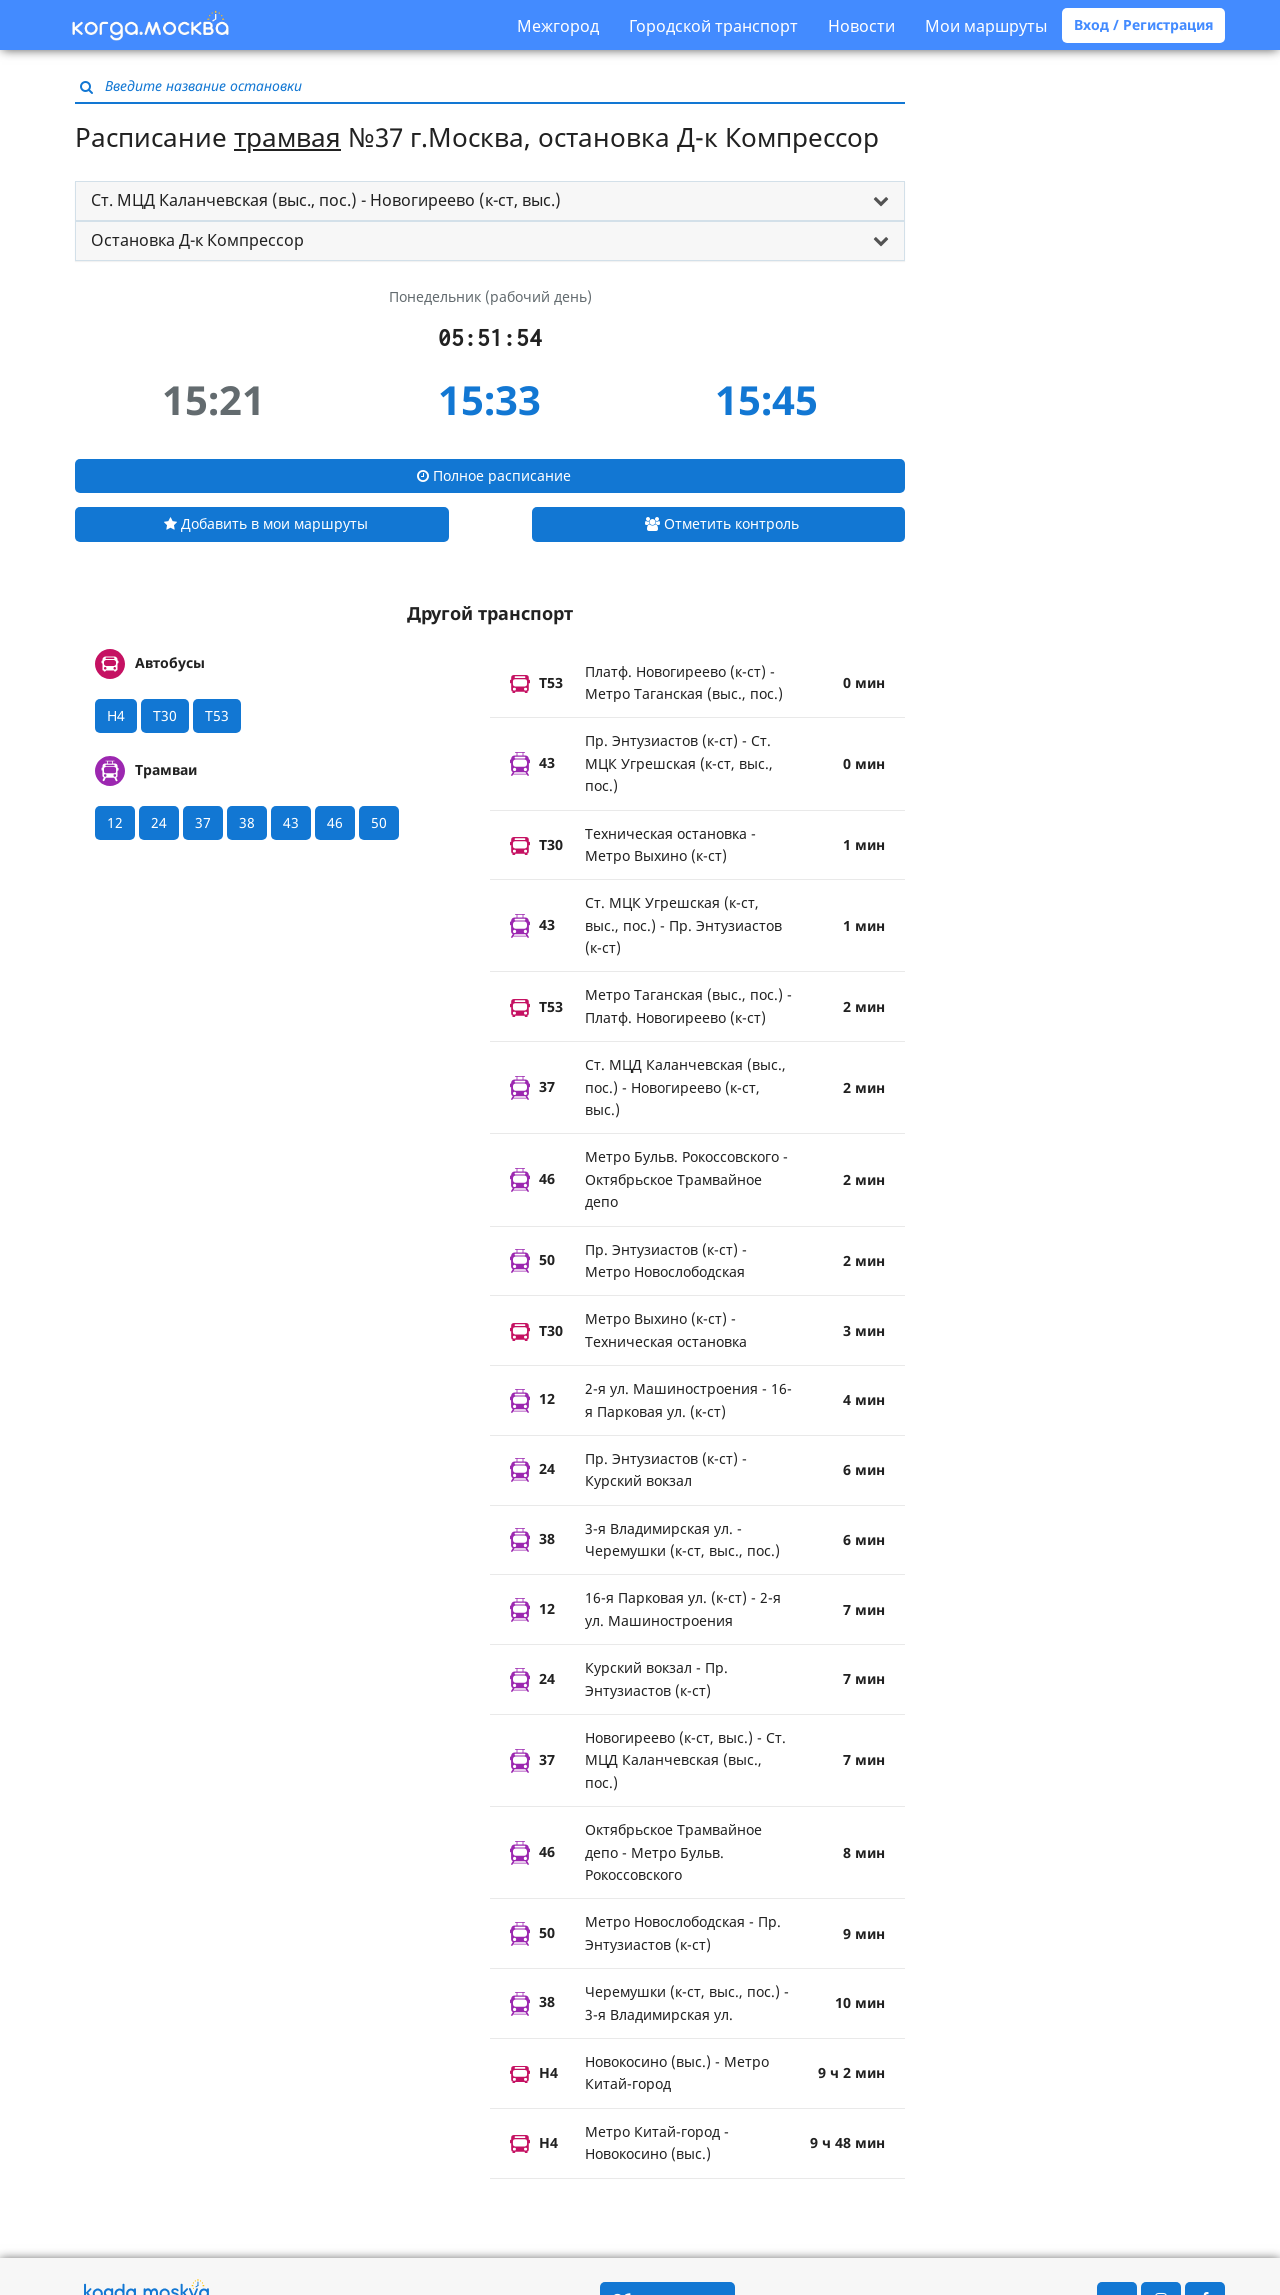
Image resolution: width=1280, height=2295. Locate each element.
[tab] (490, 201)
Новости (861, 26)
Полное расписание (494, 475)
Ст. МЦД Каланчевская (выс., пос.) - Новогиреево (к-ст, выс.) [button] (326, 200)
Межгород (558, 26)
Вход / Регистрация (1143, 24)
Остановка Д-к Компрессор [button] (197, 240)
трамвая (287, 137)
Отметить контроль (722, 523)
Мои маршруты (986, 26)
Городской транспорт (713, 26)
